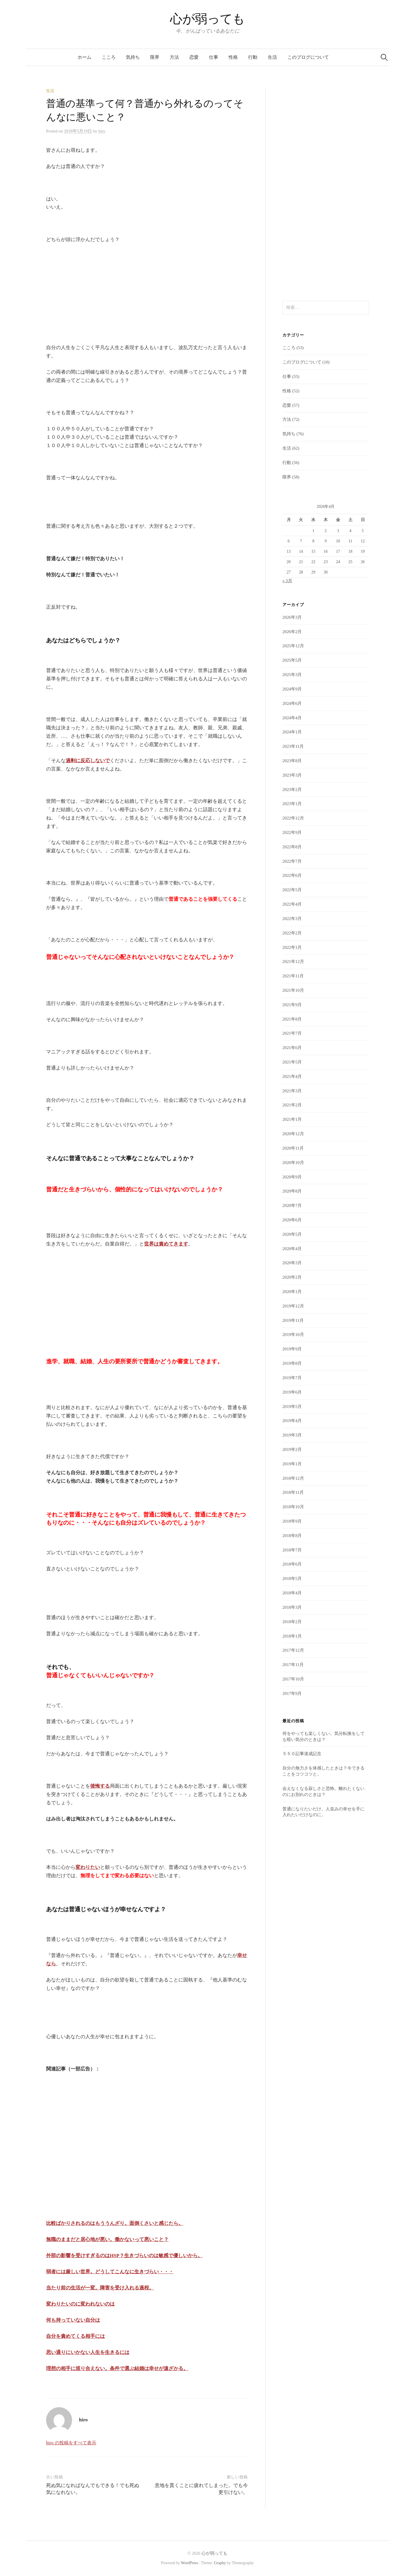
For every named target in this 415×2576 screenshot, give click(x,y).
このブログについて (308, 57)
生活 (272, 57)
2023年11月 (293, 746)
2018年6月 (292, 1564)
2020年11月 (293, 1148)
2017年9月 (292, 1693)
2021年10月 (293, 990)
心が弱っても (207, 19)
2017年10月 (293, 1679)
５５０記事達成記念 (301, 1753)
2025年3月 (292, 674)
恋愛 (194, 57)
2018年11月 (293, 1492)
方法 (174, 57)
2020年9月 (292, 1177)
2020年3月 (292, 1262)
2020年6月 (292, 1220)
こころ (109, 57)
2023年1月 (292, 803)
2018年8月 (292, 1535)
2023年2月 (292, 789)
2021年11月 (293, 976)
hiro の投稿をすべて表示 (71, 2442)
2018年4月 (292, 1593)
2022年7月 (292, 861)
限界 (154, 57)
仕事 (213, 57)
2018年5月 (292, 1578)
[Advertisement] (89, 296)
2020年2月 (292, 1277)
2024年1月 (292, 732)
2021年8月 (292, 1019)
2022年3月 (292, 918)
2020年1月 (292, 1291)
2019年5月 (292, 1406)
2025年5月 (292, 660)
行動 (252, 57)
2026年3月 (292, 617)
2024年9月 (292, 689)
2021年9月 (292, 1004)
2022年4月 (292, 904)
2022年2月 (292, 933)
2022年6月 (292, 875)
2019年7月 (292, 1377)
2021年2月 (292, 1105)
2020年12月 (293, 1133)
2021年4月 (292, 1076)
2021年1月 (292, 1119)
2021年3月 (292, 1091)
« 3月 (287, 580)
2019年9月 (292, 1349)
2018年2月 (292, 1621)
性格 (233, 57)
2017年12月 (293, 1650)
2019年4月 (292, 1420)
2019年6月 (292, 1392)
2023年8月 (292, 760)
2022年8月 (292, 847)
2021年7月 (292, 1033)
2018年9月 (292, 1521)
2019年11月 (293, 1320)
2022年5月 (292, 889)
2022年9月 (292, 832)
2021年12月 (293, 961)
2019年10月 (293, 1334)
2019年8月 (292, 1363)
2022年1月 (292, 947)
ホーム (84, 57)
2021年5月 (292, 1062)
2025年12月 (293, 645)
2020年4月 (292, 1248)
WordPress (189, 2563)
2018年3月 (292, 1607)
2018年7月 (292, 1550)
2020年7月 (292, 1205)
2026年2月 (292, 631)
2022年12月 (293, 818)
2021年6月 (292, 1047)
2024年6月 (292, 703)
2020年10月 (293, 1162)
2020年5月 (292, 1234)
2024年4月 (292, 718)
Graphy (220, 2563)
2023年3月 (292, 775)
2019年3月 (292, 1435)
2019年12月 (293, 1306)
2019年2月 (292, 1449)
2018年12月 (293, 1478)
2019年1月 (292, 1464)
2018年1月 (292, 1636)
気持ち (133, 57)
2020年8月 (292, 1191)
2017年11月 (293, 1664)
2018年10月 (293, 1506)
